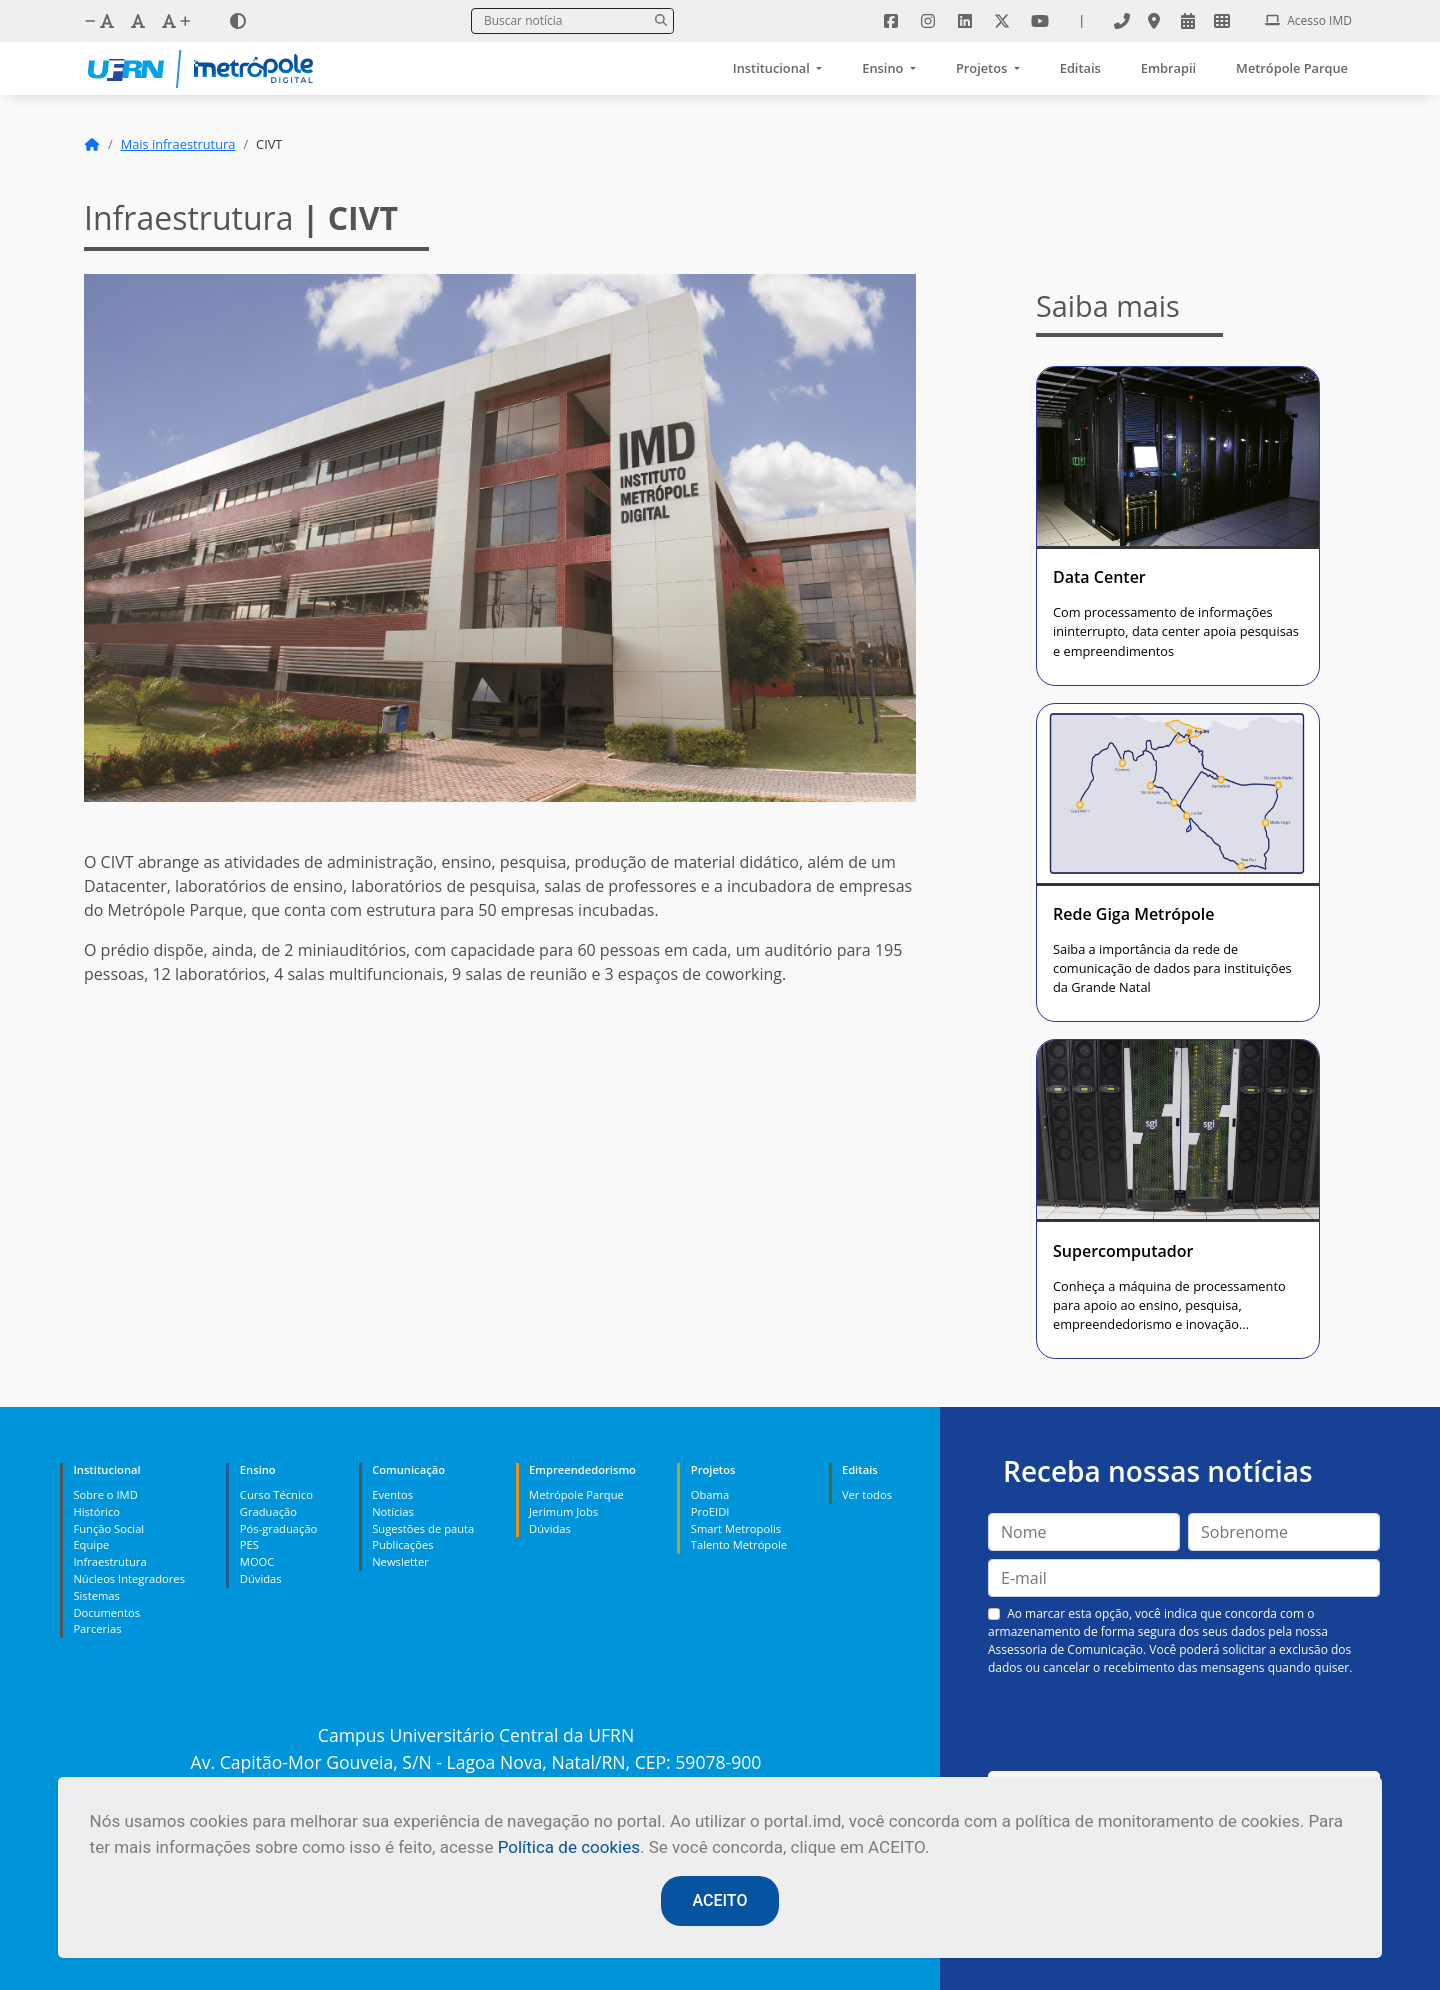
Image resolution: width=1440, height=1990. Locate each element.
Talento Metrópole (739, 1544)
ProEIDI (710, 1511)
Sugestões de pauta (423, 1528)
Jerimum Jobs (563, 1511)
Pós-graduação (278, 1528)
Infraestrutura (109, 1561)
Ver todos (867, 1494)
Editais (1080, 68)
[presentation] (1184, 1724)
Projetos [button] (983, 68)
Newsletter (400, 1561)
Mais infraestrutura (178, 144)
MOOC (257, 1561)
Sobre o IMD (105, 1494)
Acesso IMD (1308, 20)
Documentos (106, 1612)
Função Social (108, 1528)
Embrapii (1168, 68)
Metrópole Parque (1292, 68)
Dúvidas (261, 1578)
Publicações (402, 1544)
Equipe (91, 1544)
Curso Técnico (276, 1494)
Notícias (393, 1511)
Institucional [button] (773, 68)
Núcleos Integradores (129, 1578)
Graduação (268, 1511)
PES (249, 1544)
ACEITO (720, 1900)
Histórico (96, 1511)
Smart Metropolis (736, 1528)
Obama (710, 1494)
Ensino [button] (884, 68)
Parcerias (97, 1628)
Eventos (392, 1494)
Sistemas (96, 1595)
